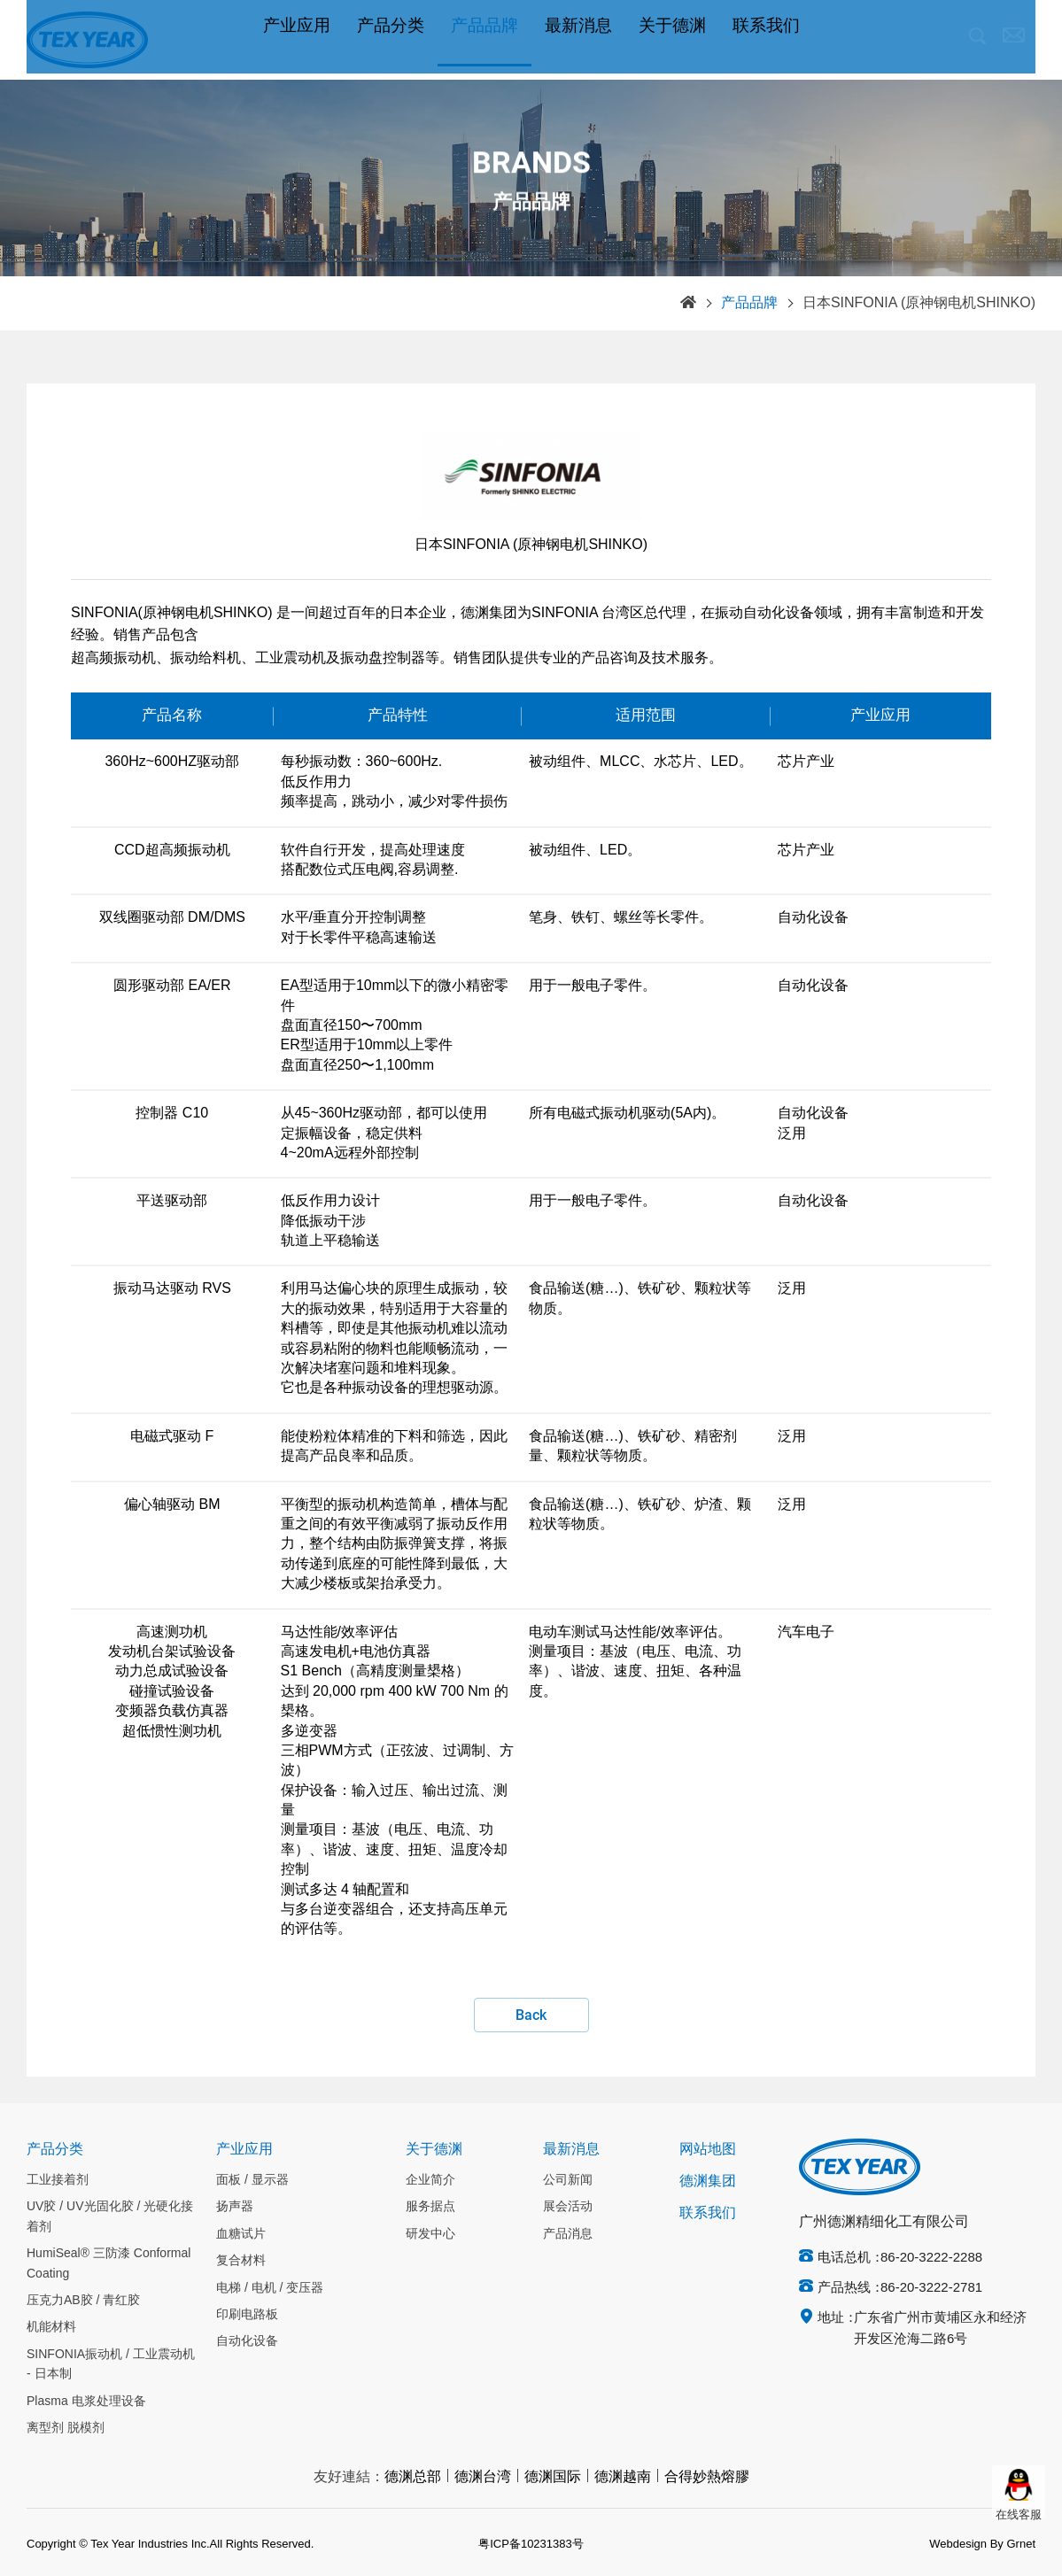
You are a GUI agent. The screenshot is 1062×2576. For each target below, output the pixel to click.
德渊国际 (552, 2477)
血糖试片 (241, 2234)
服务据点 (430, 2207)
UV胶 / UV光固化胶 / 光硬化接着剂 (110, 2216)
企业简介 (430, 2180)
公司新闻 (568, 2180)
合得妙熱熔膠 (706, 2477)
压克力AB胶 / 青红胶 (83, 2300)
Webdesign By (966, 2544)
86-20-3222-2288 (931, 2258)
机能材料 (51, 2327)
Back (531, 2015)
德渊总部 (412, 2477)
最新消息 (578, 40)
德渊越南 (622, 2477)
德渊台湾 (482, 2477)
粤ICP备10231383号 (531, 2544)
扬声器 (234, 2207)
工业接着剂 (58, 2180)
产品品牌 (484, 40)
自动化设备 (247, 2341)
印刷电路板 (247, 2315)
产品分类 (390, 40)
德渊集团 (707, 2181)
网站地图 (707, 2149)
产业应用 (296, 40)
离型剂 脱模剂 (66, 2428)
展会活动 (568, 2207)
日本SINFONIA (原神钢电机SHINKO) (918, 303)
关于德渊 (672, 40)
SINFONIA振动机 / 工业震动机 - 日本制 (111, 2364)
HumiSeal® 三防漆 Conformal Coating (108, 2263)
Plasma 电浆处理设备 (86, 2401)
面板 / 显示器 (252, 2180)
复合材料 (241, 2261)
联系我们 (766, 40)
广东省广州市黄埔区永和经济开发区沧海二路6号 (940, 2329)
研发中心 (430, 2234)
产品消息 (568, 2234)
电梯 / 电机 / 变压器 (269, 2288)
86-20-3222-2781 (931, 2288)
